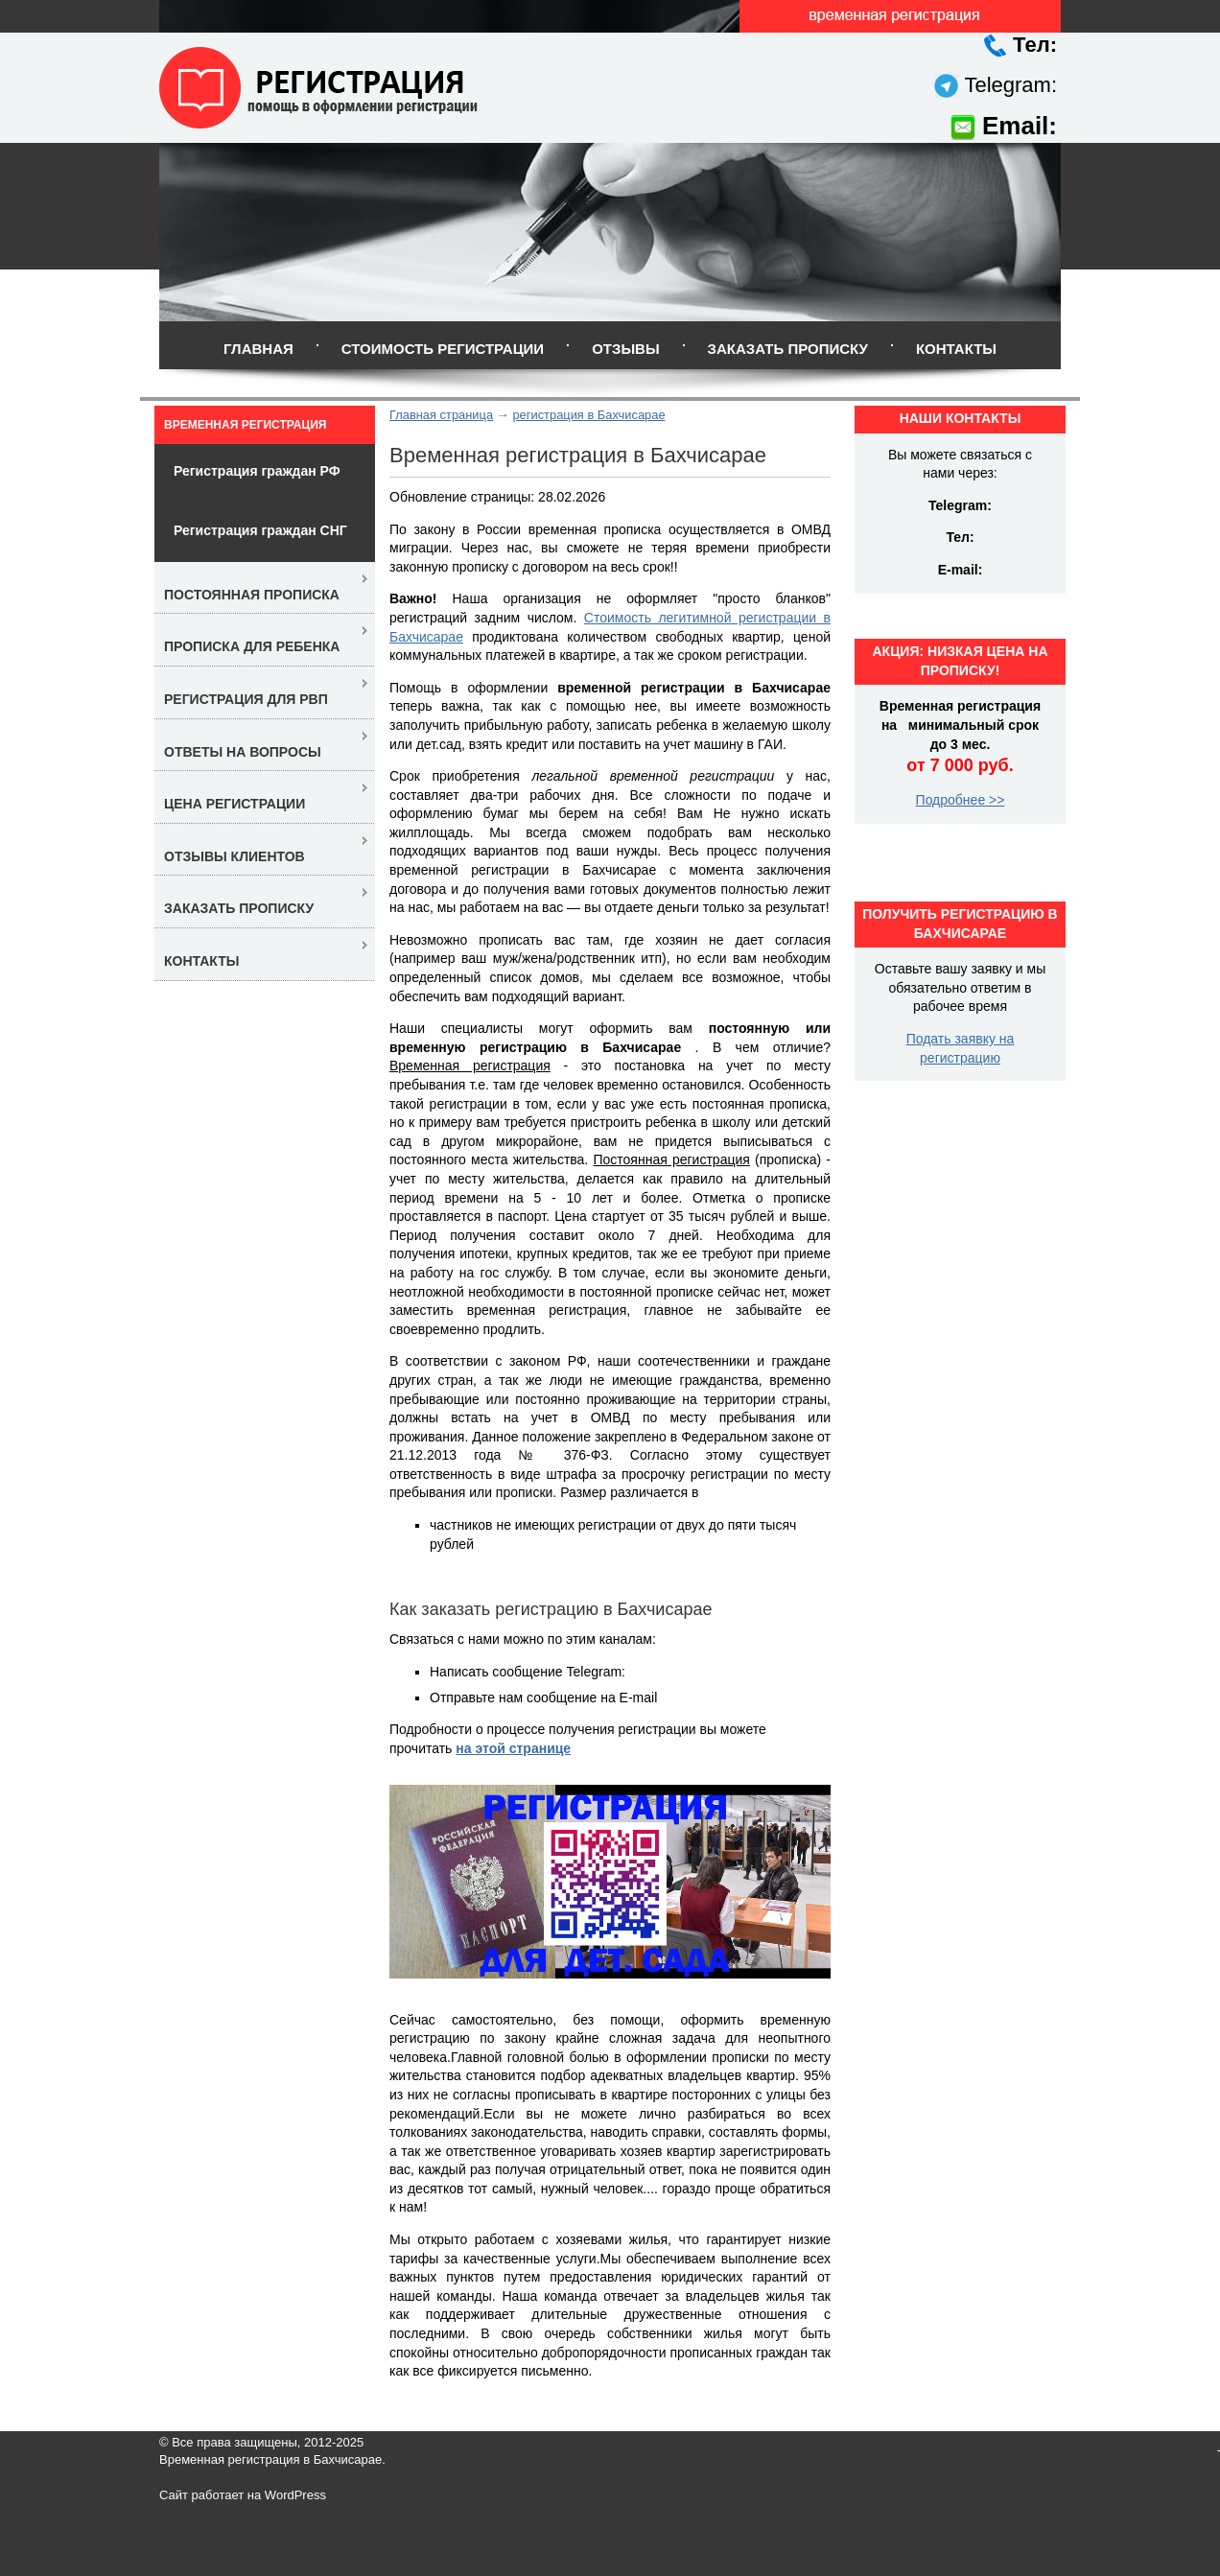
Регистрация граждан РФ (257, 471)
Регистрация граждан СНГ (260, 530)
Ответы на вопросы (242, 752)
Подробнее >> (960, 800)
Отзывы (625, 348)
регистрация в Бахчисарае (588, 415)
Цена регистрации (234, 803)
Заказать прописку (788, 348)
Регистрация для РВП (246, 699)
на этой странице (513, 1748)
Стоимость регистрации (442, 348)
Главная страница (441, 415)
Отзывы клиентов (234, 856)
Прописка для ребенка (252, 646)
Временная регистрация (245, 425)
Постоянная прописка (252, 594)
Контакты (956, 348)
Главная (258, 348)
